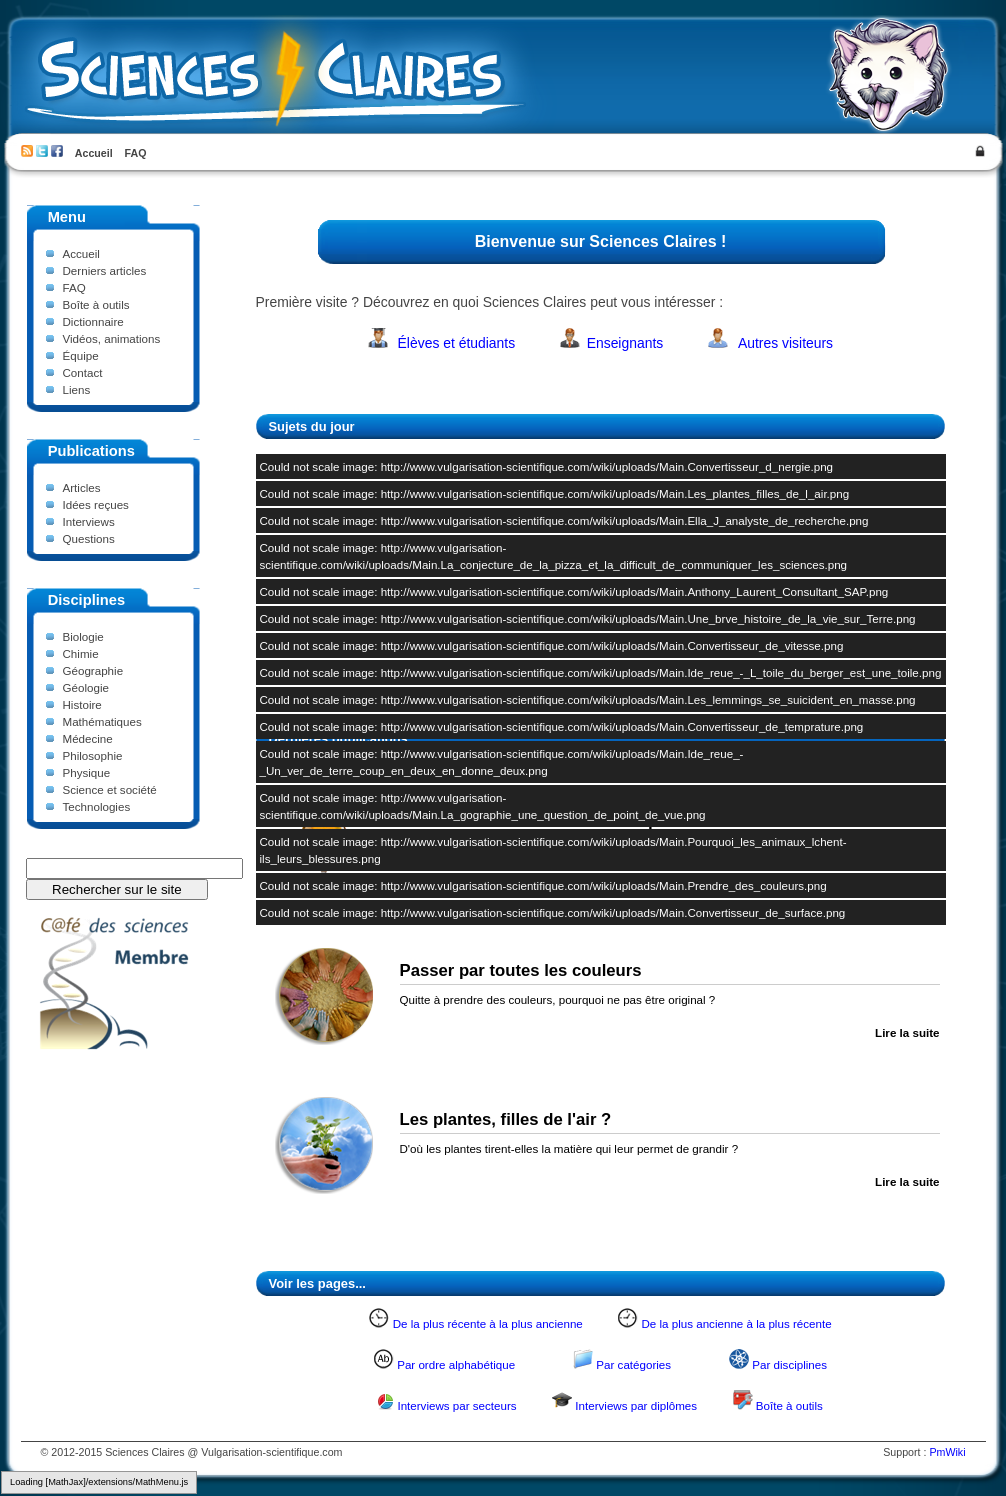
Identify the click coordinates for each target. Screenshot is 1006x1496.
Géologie (86, 687)
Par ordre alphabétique (456, 1364)
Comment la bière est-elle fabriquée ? (548, 821)
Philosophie (93, 755)
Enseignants (625, 343)
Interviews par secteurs (456, 1405)
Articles (82, 487)
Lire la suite (907, 883)
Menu (67, 217)
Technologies (97, 806)
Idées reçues (96, 504)
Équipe (81, 355)
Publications (91, 451)
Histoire (82, 704)
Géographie (93, 670)
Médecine (88, 738)
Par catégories (633, 1364)
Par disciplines (789, 1364)
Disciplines (86, 600)
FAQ (136, 153)
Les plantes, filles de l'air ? (506, 1119)
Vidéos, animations (112, 338)
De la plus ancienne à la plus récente (736, 1323)
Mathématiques (102, 721)
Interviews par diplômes (636, 1405)
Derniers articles (105, 270)
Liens (77, 389)
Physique (87, 772)
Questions (89, 538)
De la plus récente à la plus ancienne (488, 1323)
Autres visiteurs (785, 343)
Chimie (81, 653)
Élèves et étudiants (457, 343)
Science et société (110, 789)
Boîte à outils (96, 304)
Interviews (89, 521)
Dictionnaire (93, 321)
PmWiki (947, 1452)
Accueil (94, 153)
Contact (83, 372)
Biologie (83, 636)
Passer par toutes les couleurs (521, 970)
